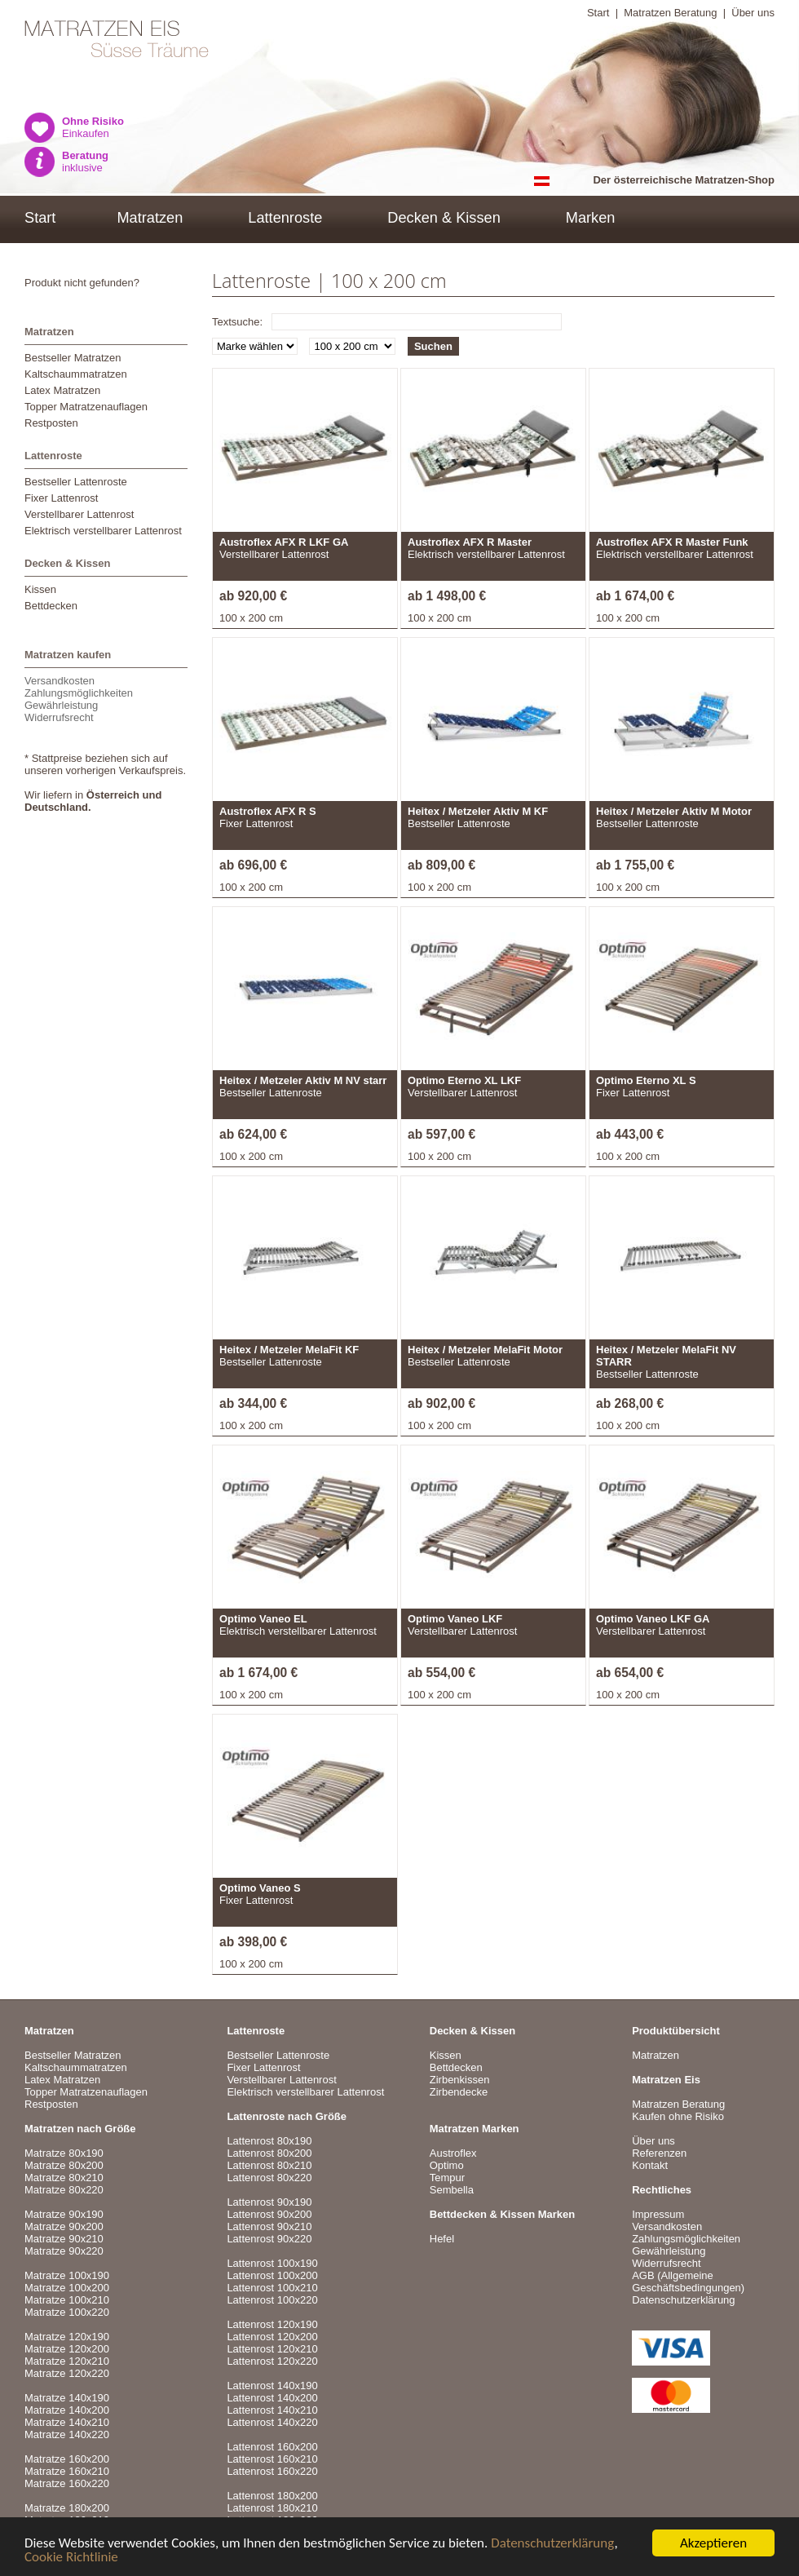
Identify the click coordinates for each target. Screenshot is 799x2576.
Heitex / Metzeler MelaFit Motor (485, 1349)
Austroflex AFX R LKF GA (283, 542)
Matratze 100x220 (66, 2312)
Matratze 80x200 (64, 2165)
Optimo (447, 2165)
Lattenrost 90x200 (269, 2214)
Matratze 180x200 (66, 2508)
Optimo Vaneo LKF (455, 1619)
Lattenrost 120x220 (272, 2361)
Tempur (447, 2177)
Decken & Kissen (444, 218)
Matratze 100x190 (66, 2275)
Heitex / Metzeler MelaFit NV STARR (666, 1355)
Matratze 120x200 (66, 2349)
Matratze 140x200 (66, 2410)
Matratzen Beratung (670, 13)
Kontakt (650, 2165)
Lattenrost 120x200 (272, 2336)
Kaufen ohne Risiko (678, 2116)
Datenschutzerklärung (552, 2543)
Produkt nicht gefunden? (81, 283)
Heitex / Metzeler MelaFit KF (289, 1349)
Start (598, 13)
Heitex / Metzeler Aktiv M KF (478, 811)
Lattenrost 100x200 (272, 2275)
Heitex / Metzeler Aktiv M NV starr (302, 1080)
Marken (591, 218)
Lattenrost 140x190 (272, 2385)
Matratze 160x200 (66, 2459)
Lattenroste (285, 218)
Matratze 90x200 (64, 2226)
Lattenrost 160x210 (272, 2459)
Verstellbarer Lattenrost (79, 514)
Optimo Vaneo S (260, 1888)
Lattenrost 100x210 (272, 2288)
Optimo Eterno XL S (646, 1080)
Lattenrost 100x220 (272, 2300)
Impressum (658, 2214)
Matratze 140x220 (66, 2434)
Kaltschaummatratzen (75, 374)
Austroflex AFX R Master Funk (672, 542)
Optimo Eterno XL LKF (464, 1080)
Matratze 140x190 (66, 2398)
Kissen (40, 589)
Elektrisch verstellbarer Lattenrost (103, 530)
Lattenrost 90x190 (269, 2202)
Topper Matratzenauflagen (86, 407)
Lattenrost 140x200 (272, 2398)
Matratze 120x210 (66, 2361)
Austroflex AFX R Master (470, 542)
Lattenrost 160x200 (272, 2447)
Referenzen (659, 2153)
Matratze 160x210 (66, 2471)
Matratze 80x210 (64, 2177)
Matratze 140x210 (66, 2422)
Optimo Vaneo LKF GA (652, 1619)
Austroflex (453, 2153)
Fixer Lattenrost (61, 498)
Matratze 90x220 (64, 2251)
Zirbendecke (459, 2092)
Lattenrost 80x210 (269, 2165)
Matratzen (150, 218)
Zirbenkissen (460, 2080)
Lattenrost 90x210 (269, 2226)
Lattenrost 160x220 (272, 2471)
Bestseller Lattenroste (75, 482)
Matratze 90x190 (64, 2214)
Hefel (442, 2239)
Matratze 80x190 (64, 2153)
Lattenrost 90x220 (269, 2239)
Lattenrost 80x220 (269, 2177)
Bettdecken (50, 606)
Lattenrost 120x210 (272, 2349)
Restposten (51, 423)
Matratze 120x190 (66, 2336)
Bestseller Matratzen (72, 358)
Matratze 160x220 (66, 2483)
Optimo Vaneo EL (263, 1619)
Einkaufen (93, 127)
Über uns (753, 13)
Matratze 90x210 (64, 2239)
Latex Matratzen (62, 390)
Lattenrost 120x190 (272, 2324)
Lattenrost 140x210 (272, 2410)
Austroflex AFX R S (267, 811)
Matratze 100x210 (66, 2300)
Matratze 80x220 (64, 2190)
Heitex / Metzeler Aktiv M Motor (674, 811)
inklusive (85, 161)
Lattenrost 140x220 (272, 2422)
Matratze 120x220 (66, 2373)
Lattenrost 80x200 (269, 2153)
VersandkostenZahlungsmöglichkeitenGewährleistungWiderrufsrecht (78, 699)
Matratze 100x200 (66, 2288)
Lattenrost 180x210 (272, 2508)
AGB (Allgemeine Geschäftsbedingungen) (688, 2281)
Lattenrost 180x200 (272, 2496)
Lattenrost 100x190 (272, 2263)
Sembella (452, 2190)
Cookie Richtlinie (71, 2557)
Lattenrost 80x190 (269, 2141)
